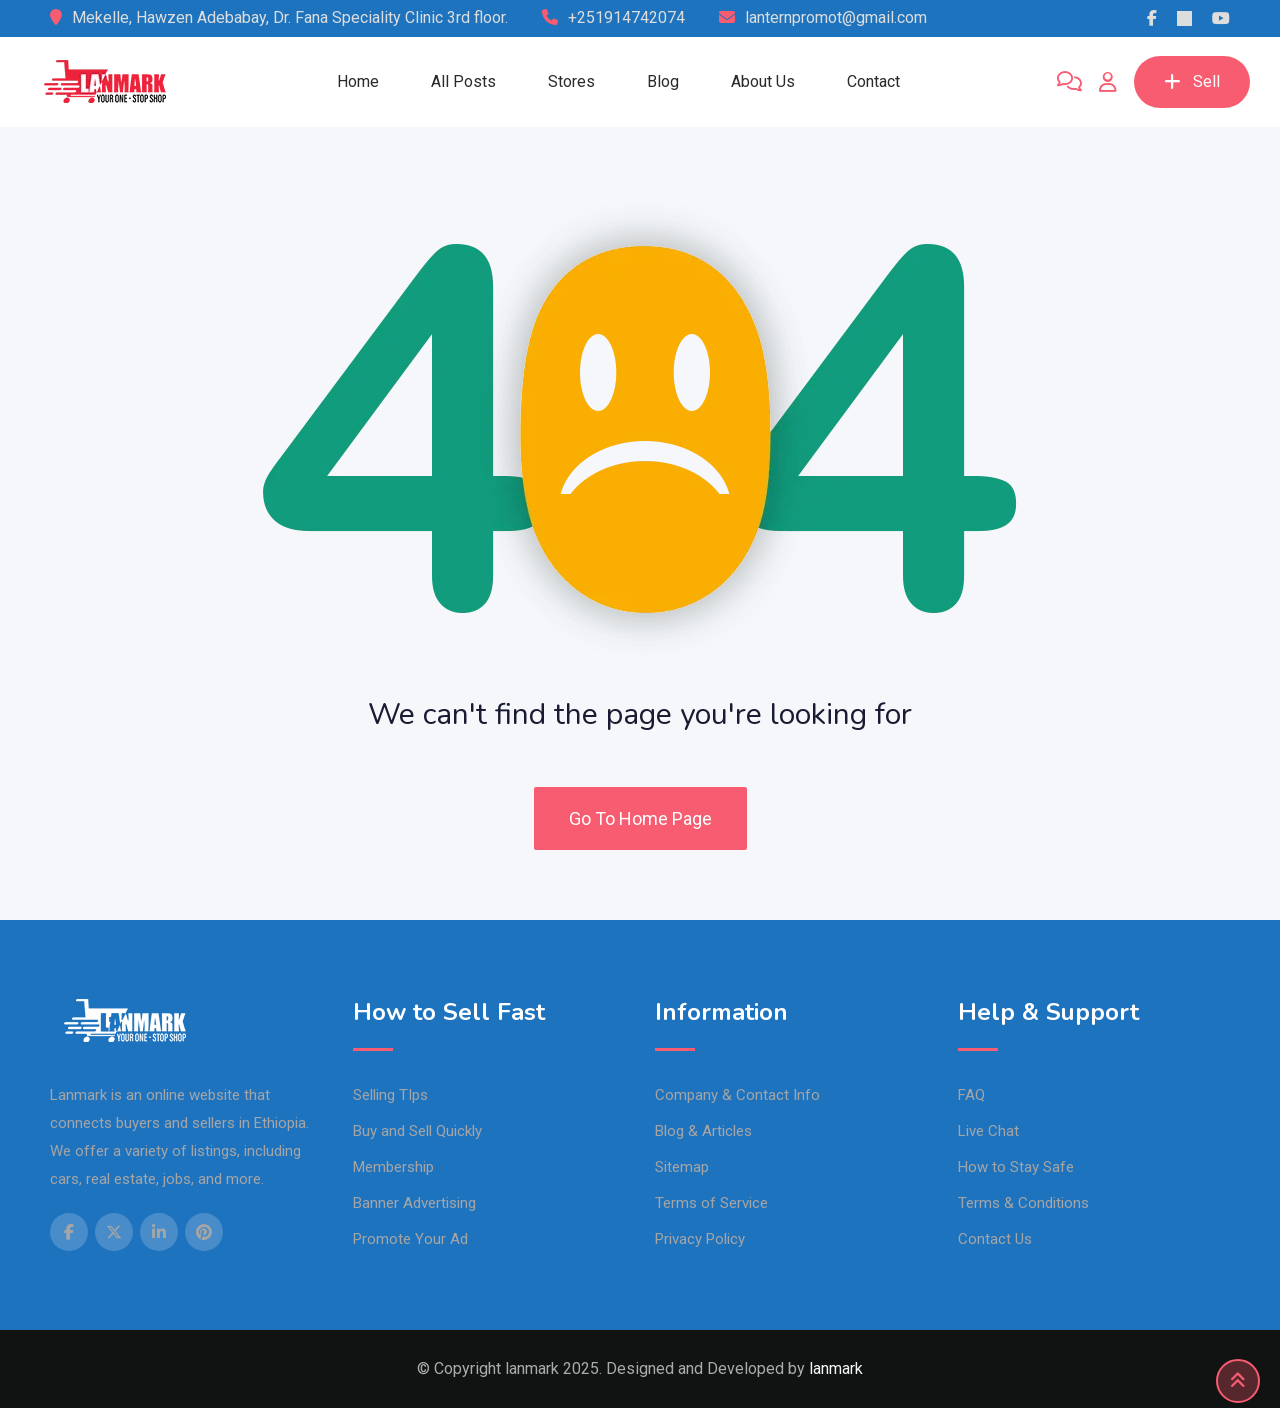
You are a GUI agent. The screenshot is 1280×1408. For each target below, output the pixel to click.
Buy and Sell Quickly (417, 1131)
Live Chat (988, 1131)
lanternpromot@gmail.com (836, 17)
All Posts (463, 81)
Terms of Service (711, 1203)
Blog (663, 81)
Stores (571, 81)
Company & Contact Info (737, 1095)
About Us (763, 81)
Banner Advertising (414, 1203)
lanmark (836, 1368)
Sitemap (682, 1167)
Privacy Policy (700, 1239)
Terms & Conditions (1023, 1203)
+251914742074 (626, 17)
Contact (873, 81)
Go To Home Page (640, 818)
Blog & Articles (703, 1131)
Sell (1192, 81)
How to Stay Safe (1016, 1167)
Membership (393, 1167)
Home (358, 81)
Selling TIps (390, 1095)
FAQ (971, 1095)
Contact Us (995, 1239)
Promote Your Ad (410, 1239)
